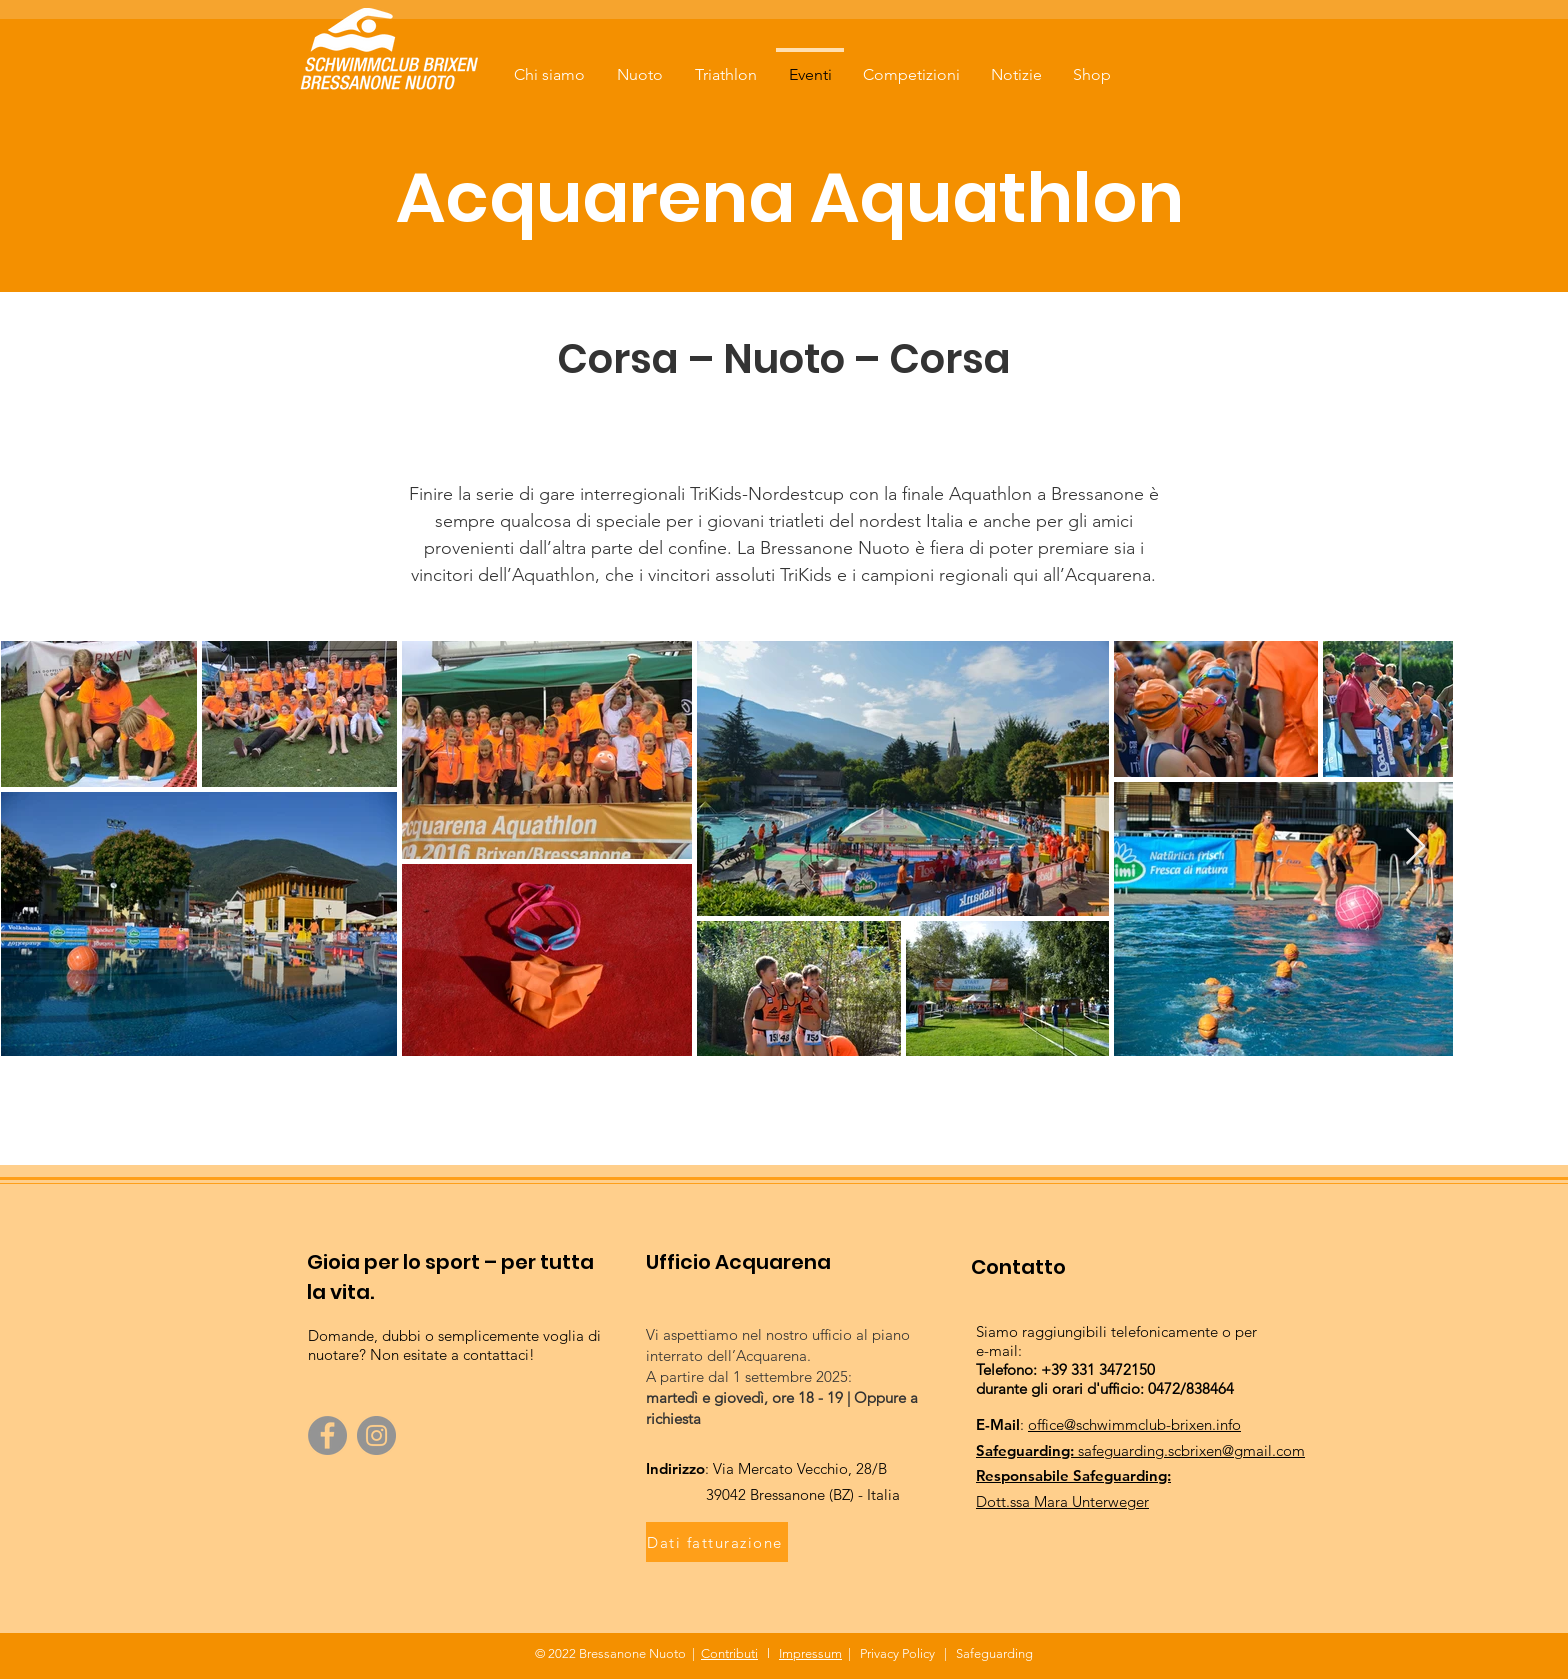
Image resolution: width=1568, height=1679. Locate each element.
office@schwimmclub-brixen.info (1134, 1424)
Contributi (729, 1653)
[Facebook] (327, 1435)
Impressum (810, 1653)
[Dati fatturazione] (717, 1542)
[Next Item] (1415, 847)
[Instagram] (376, 1435)
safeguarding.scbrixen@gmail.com (1191, 1450)
